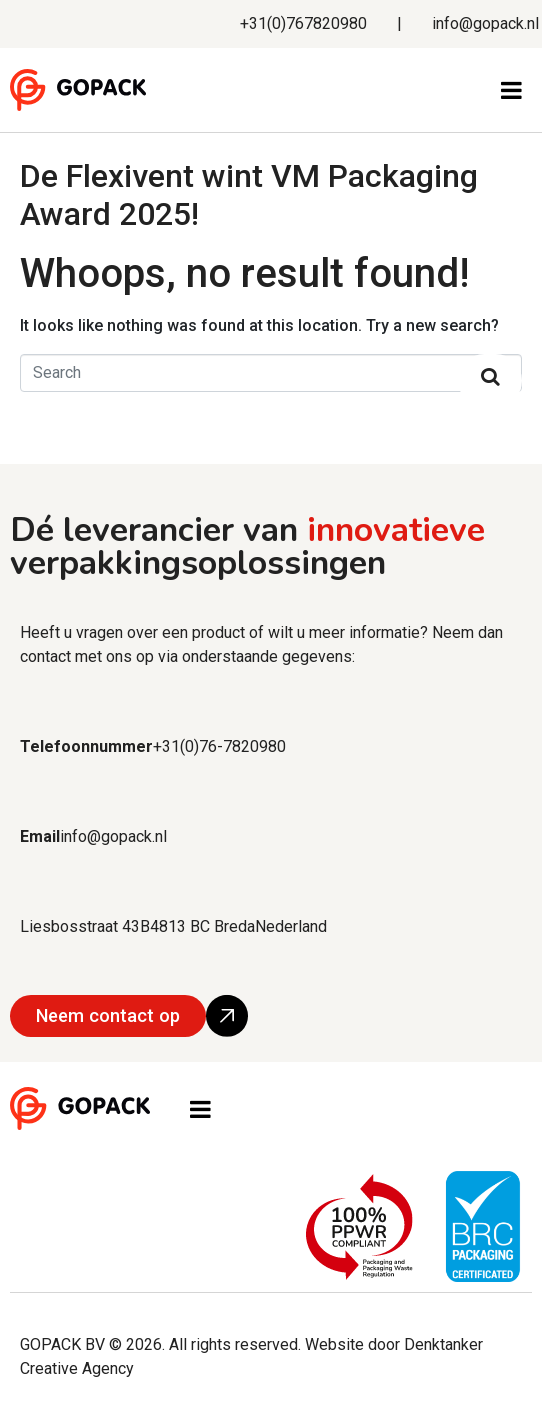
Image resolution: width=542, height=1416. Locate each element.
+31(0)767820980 (303, 23)
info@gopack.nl (485, 23)
